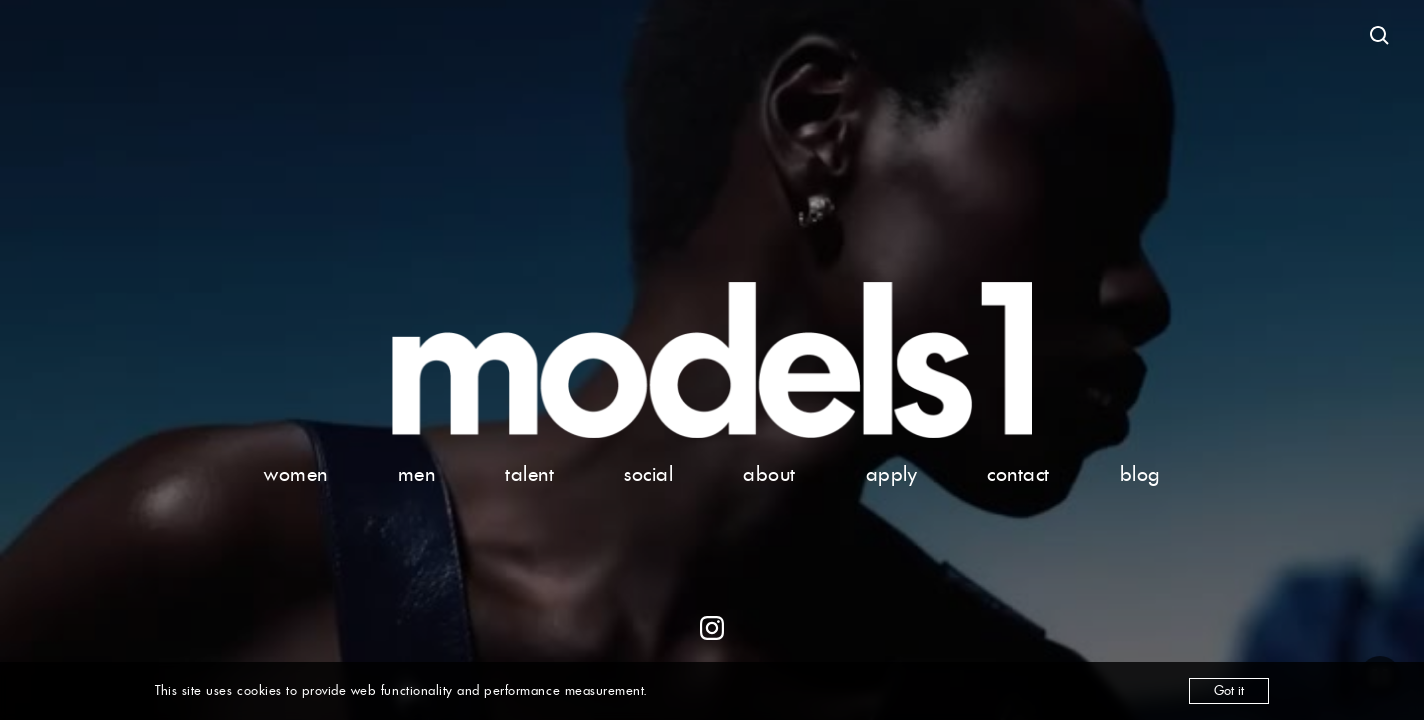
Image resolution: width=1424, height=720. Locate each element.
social (648, 474)
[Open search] (1380, 36)
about (769, 474)
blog (1140, 474)
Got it (1229, 690)
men (417, 474)
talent (529, 474)
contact (1018, 474)
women (296, 474)
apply (892, 474)
